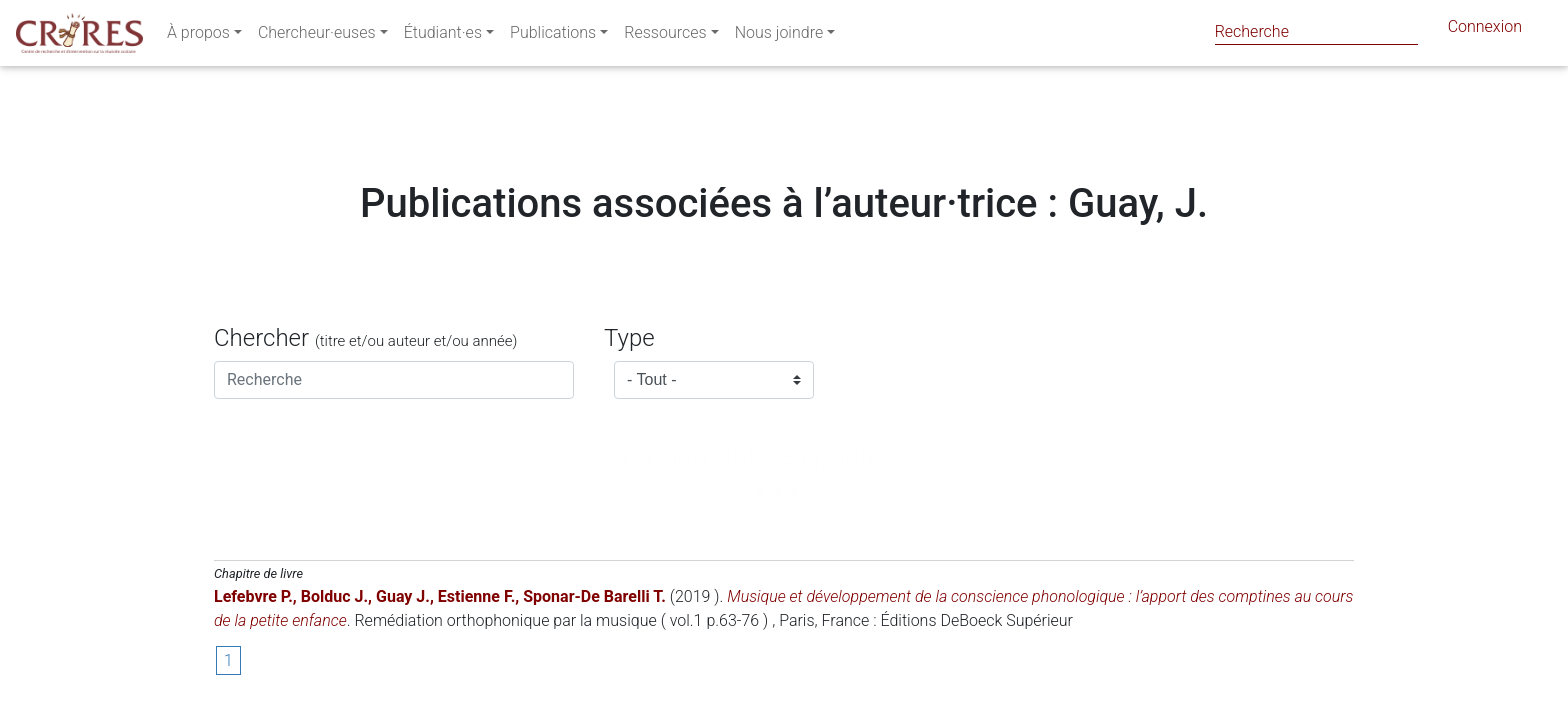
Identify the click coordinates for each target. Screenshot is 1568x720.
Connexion (1485, 30)
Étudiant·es (443, 36)
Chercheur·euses (317, 36)
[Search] (1316, 31)
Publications (553, 36)
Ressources (665, 36)
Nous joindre (779, 36)
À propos (198, 36)
